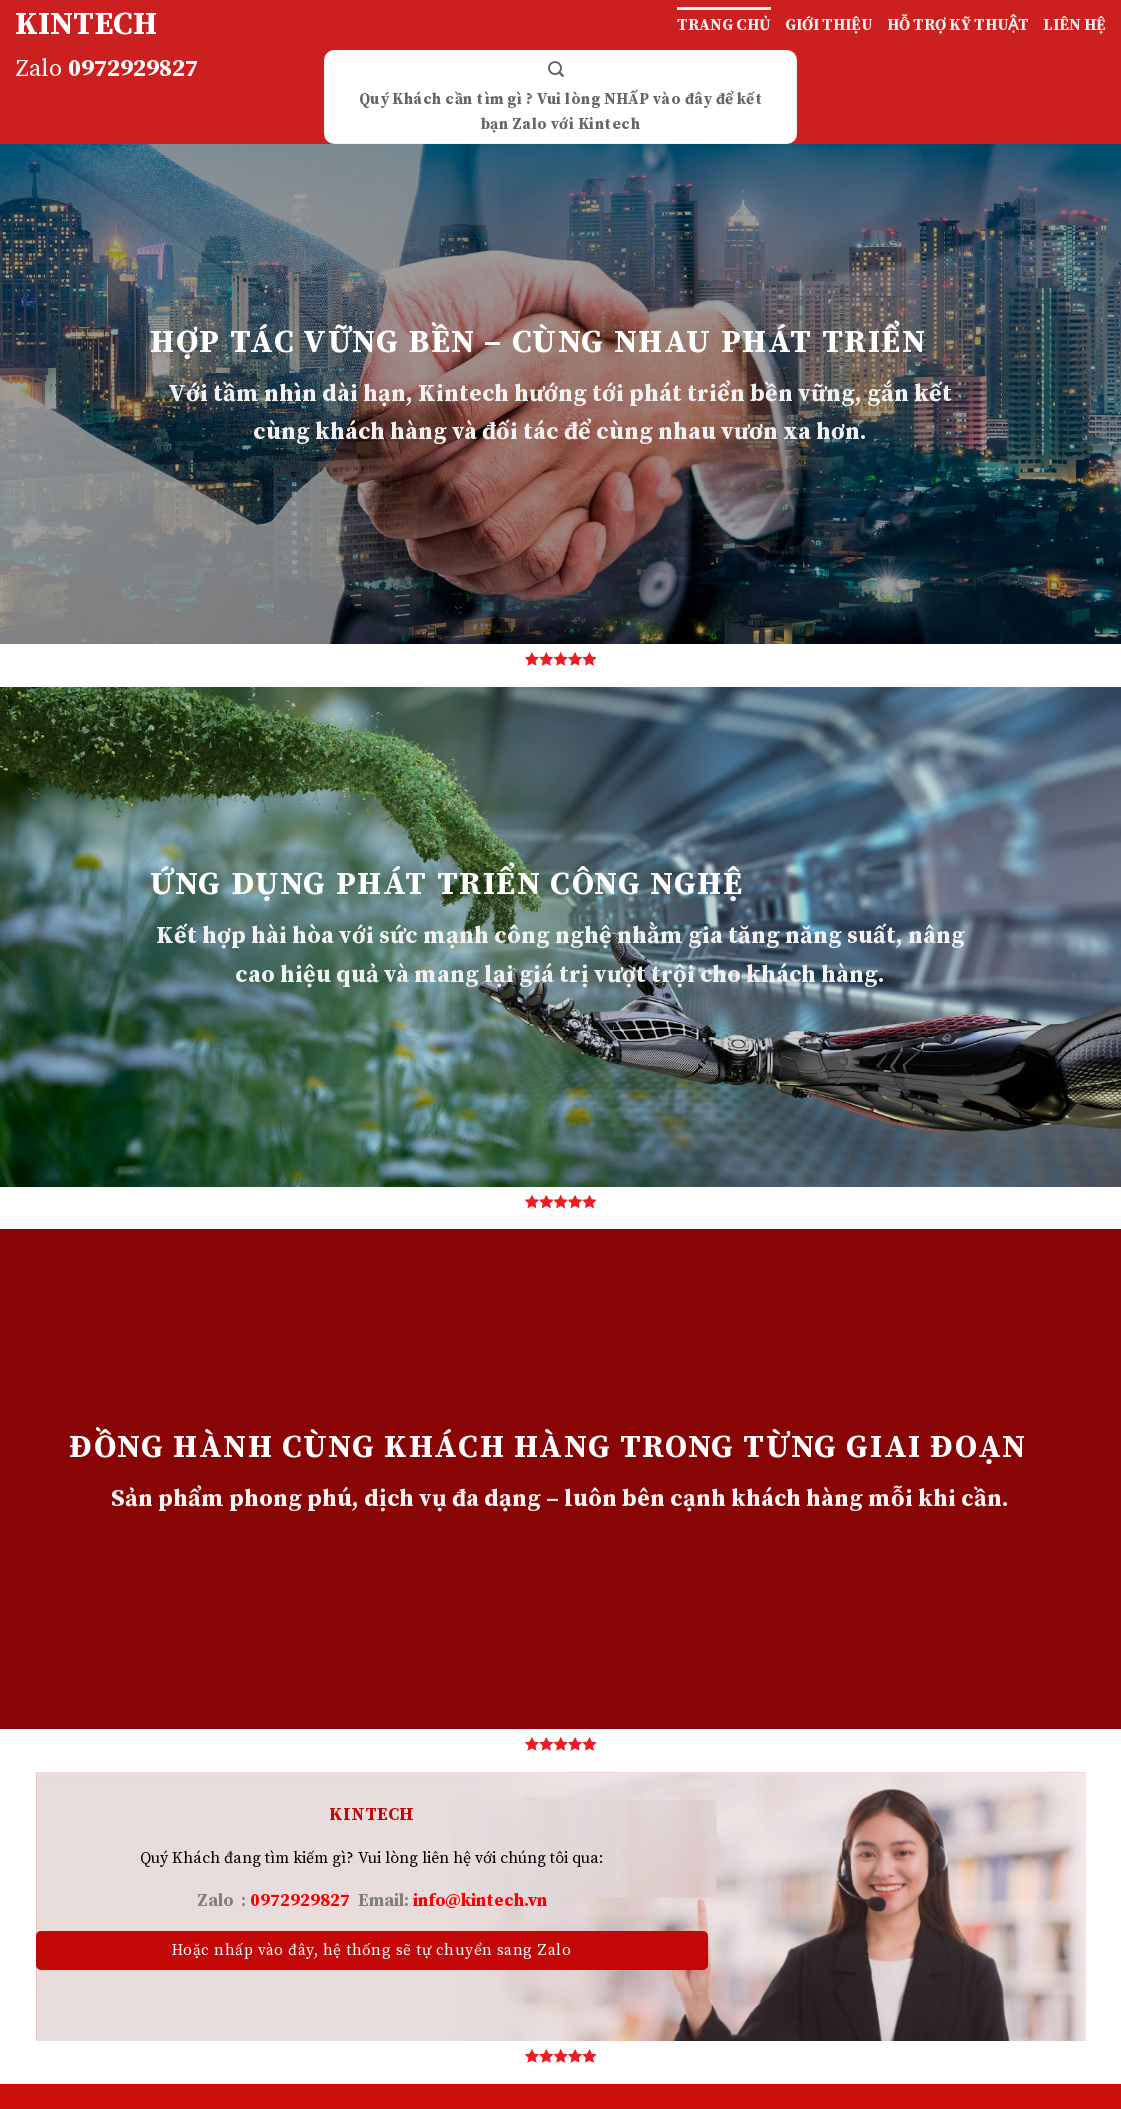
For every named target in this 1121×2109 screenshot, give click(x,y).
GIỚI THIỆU (829, 25)
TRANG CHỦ (724, 25)
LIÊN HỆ (1074, 25)
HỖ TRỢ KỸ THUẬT (958, 25)
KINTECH (86, 25)
